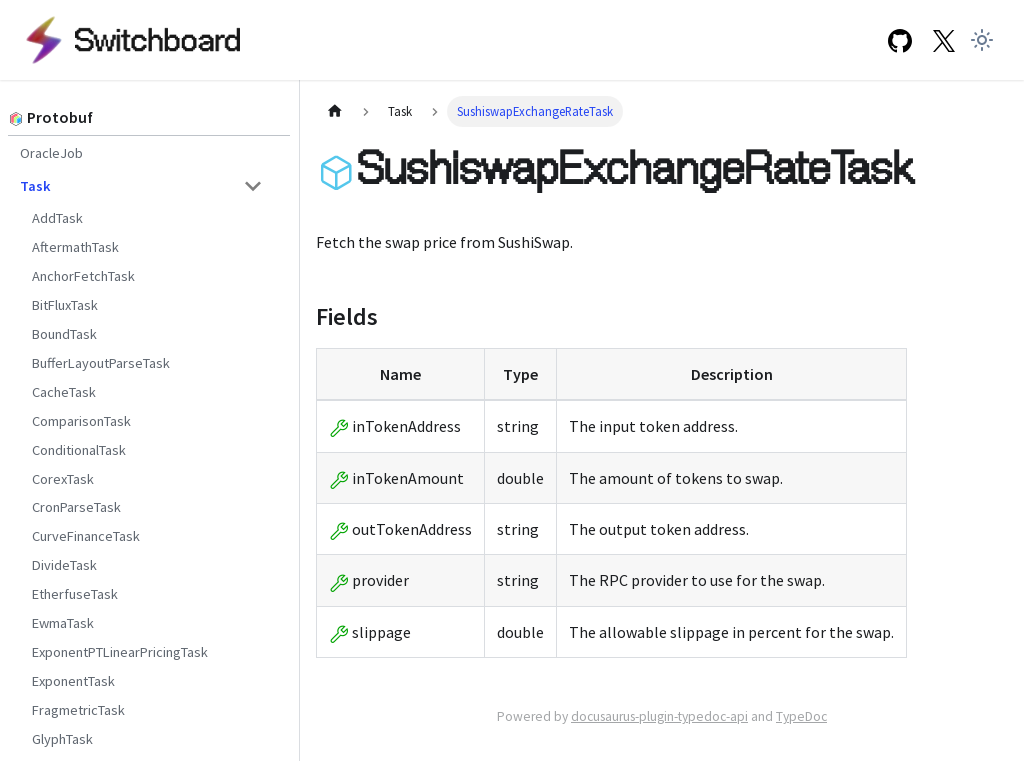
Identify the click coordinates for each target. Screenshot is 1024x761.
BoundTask (64, 334)
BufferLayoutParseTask (101, 363)
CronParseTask (76, 507)
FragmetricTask (78, 710)
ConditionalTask (79, 450)
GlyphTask (62, 739)
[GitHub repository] (899, 39)
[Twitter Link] (944, 39)
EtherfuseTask (75, 594)
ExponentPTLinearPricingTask (120, 652)
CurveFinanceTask (86, 536)
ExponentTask (73, 681)
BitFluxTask (65, 305)
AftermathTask (75, 247)
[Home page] (335, 111)
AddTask (57, 218)
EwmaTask (63, 623)
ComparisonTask (81, 421)
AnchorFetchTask (83, 276)
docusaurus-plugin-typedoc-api (659, 716)
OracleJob (51, 153)
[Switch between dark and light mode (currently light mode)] (982, 40)
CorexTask (63, 479)
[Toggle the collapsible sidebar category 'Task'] (253, 186)
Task (35, 186)
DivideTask (64, 565)
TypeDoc (801, 716)
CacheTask (64, 392)
